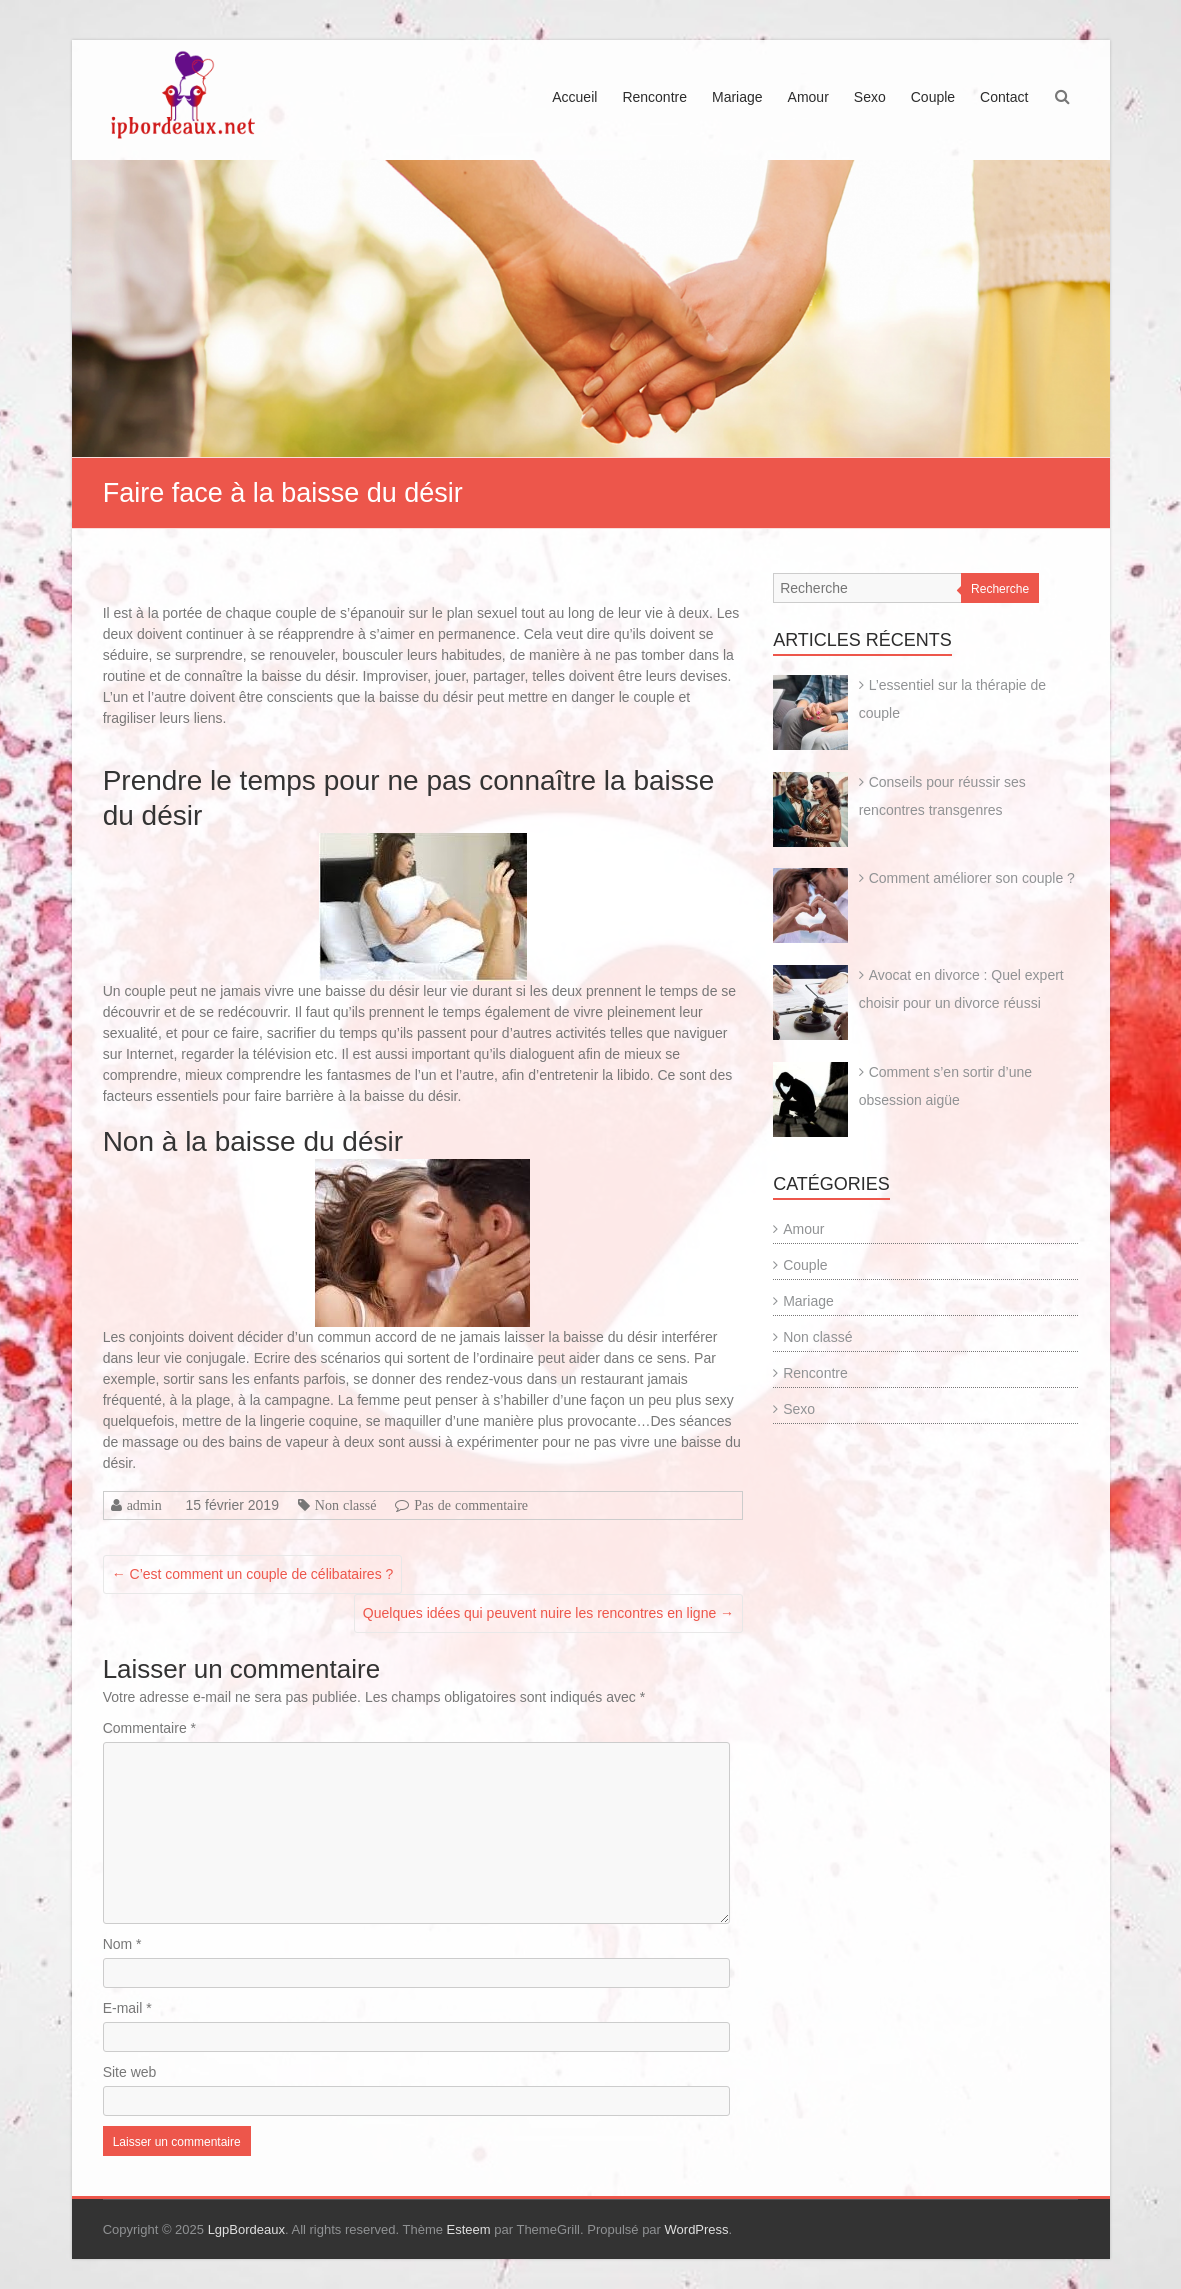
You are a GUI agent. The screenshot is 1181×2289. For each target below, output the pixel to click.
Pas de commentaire (471, 1505)
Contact (1004, 97)
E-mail (127, 2008)
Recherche (1000, 589)
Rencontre (654, 97)
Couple (933, 97)
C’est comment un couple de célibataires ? (253, 1574)
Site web (130, 2072)
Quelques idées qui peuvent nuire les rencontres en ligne (548, 1613)
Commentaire (149, 1728)
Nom (122, 1944)
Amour (808, 97)
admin (144, 1505)
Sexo (870, 97)
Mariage (737, 97)
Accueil (574, 97)
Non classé (346, 1505)
